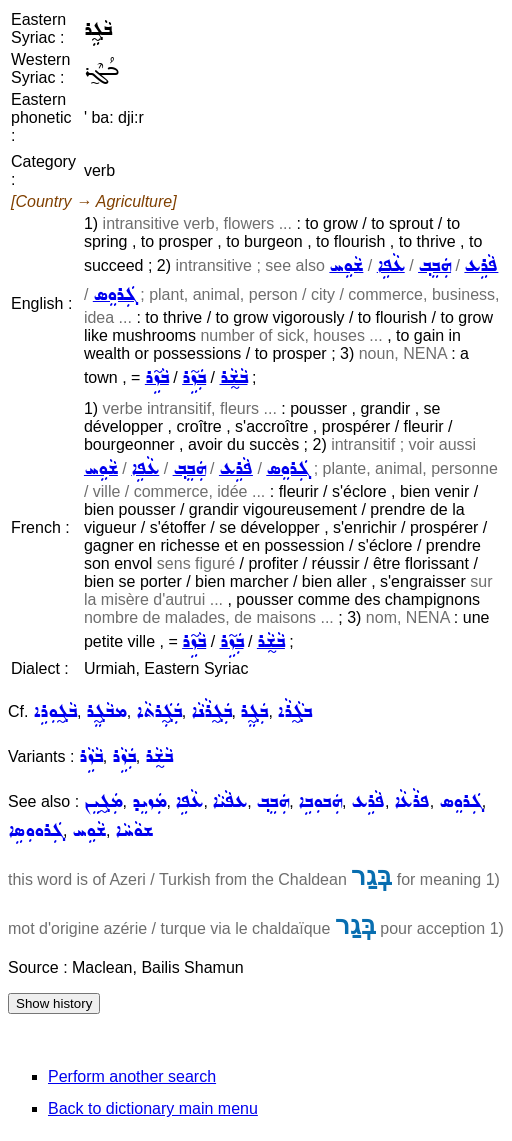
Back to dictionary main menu (153, 1108)
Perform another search (132, 1076)
